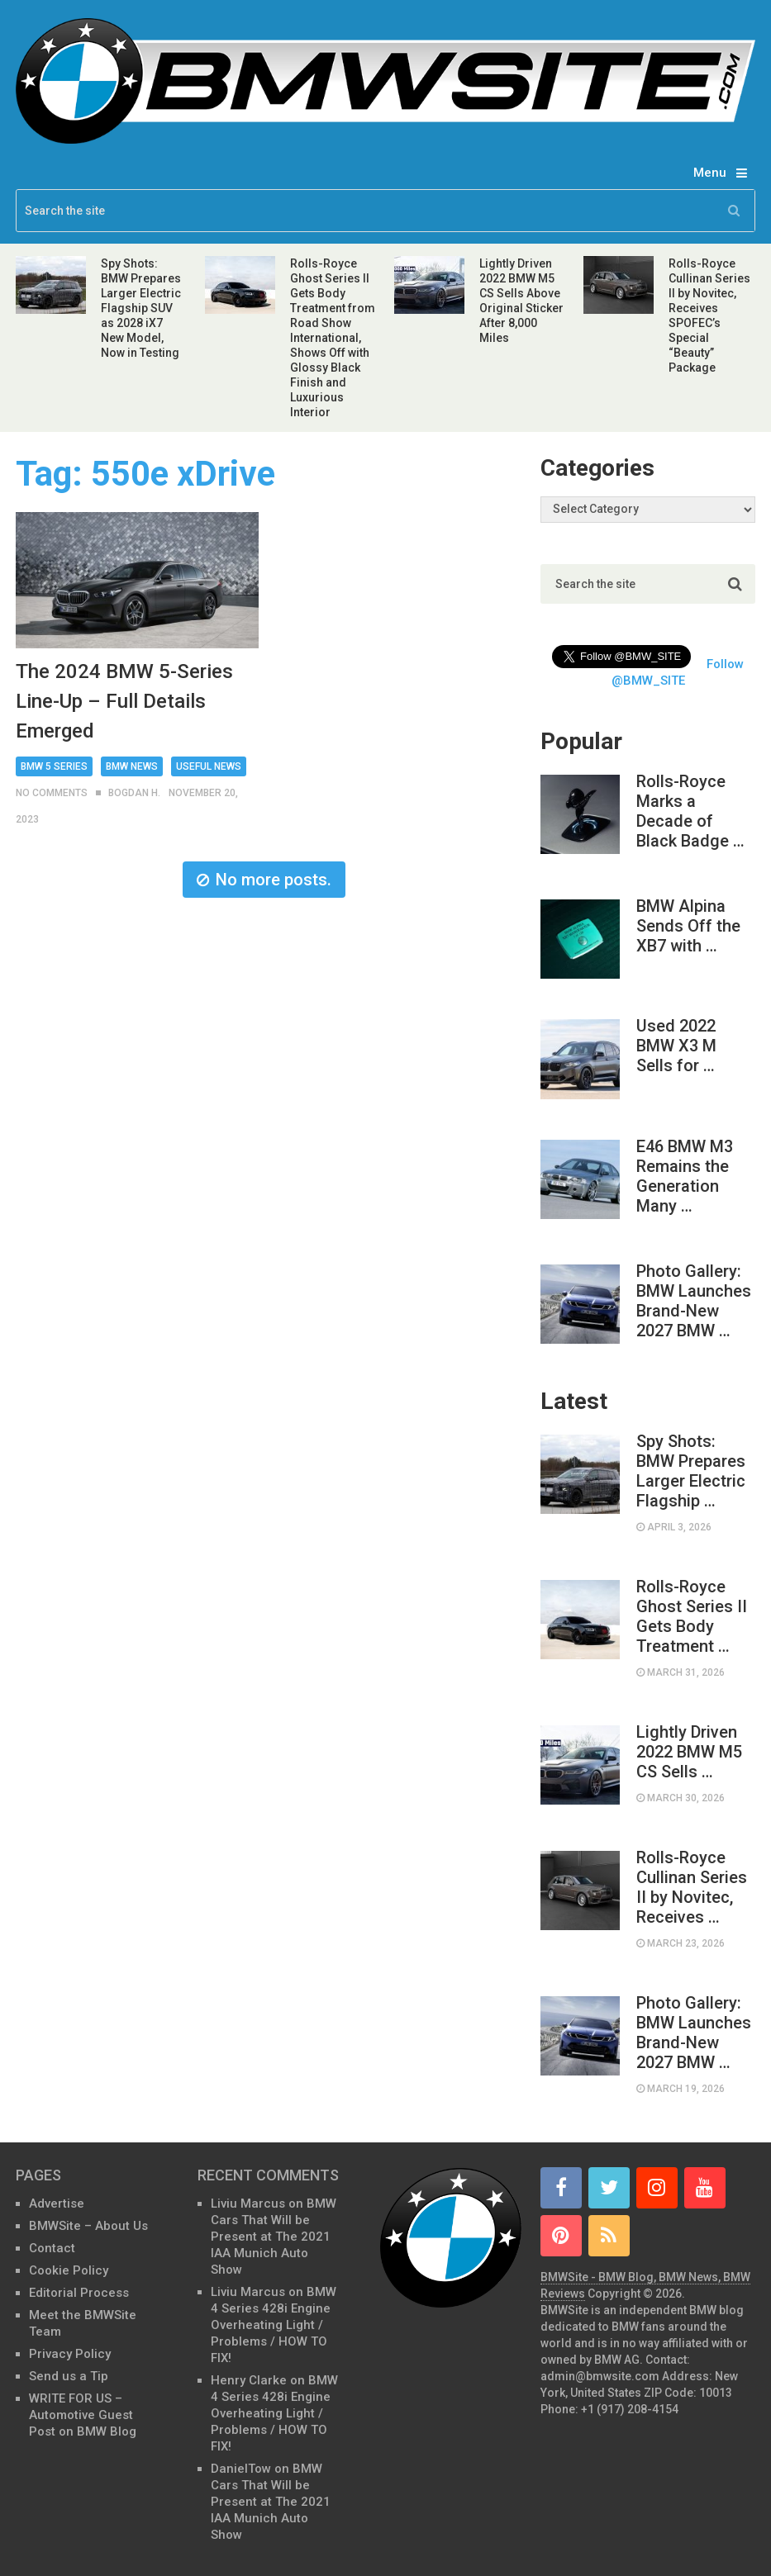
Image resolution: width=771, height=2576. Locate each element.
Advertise (56, 2203)
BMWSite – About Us (88, 2225)
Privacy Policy (70, 2353)
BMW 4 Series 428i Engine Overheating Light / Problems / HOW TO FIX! (273, 2324)
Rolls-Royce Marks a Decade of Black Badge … (690, 811)
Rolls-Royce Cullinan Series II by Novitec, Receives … (691, 1887)
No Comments (52, 793)
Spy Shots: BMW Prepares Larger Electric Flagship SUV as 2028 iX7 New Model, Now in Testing (141, 308)
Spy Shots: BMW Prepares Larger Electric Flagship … (690, 1471)
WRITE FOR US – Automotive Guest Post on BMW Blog (82, 2415)
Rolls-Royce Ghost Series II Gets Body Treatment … (691, 1616)
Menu (709, 172)
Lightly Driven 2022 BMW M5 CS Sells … (689, 1751)
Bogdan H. (134, 793)
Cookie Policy (68, 2270)
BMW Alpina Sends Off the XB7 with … (688, 926)
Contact (52, 2248)
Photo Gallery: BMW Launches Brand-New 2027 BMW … (693, 1300)
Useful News (208, 766)
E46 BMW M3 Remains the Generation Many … (684, 1176)
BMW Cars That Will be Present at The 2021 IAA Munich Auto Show (273, 2236)
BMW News (132, 766)
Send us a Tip (68, 2376)
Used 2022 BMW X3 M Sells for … (676, 1045)
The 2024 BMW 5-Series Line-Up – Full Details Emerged (124, 701)
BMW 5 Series (54, 766)
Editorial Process (79, 2292)
